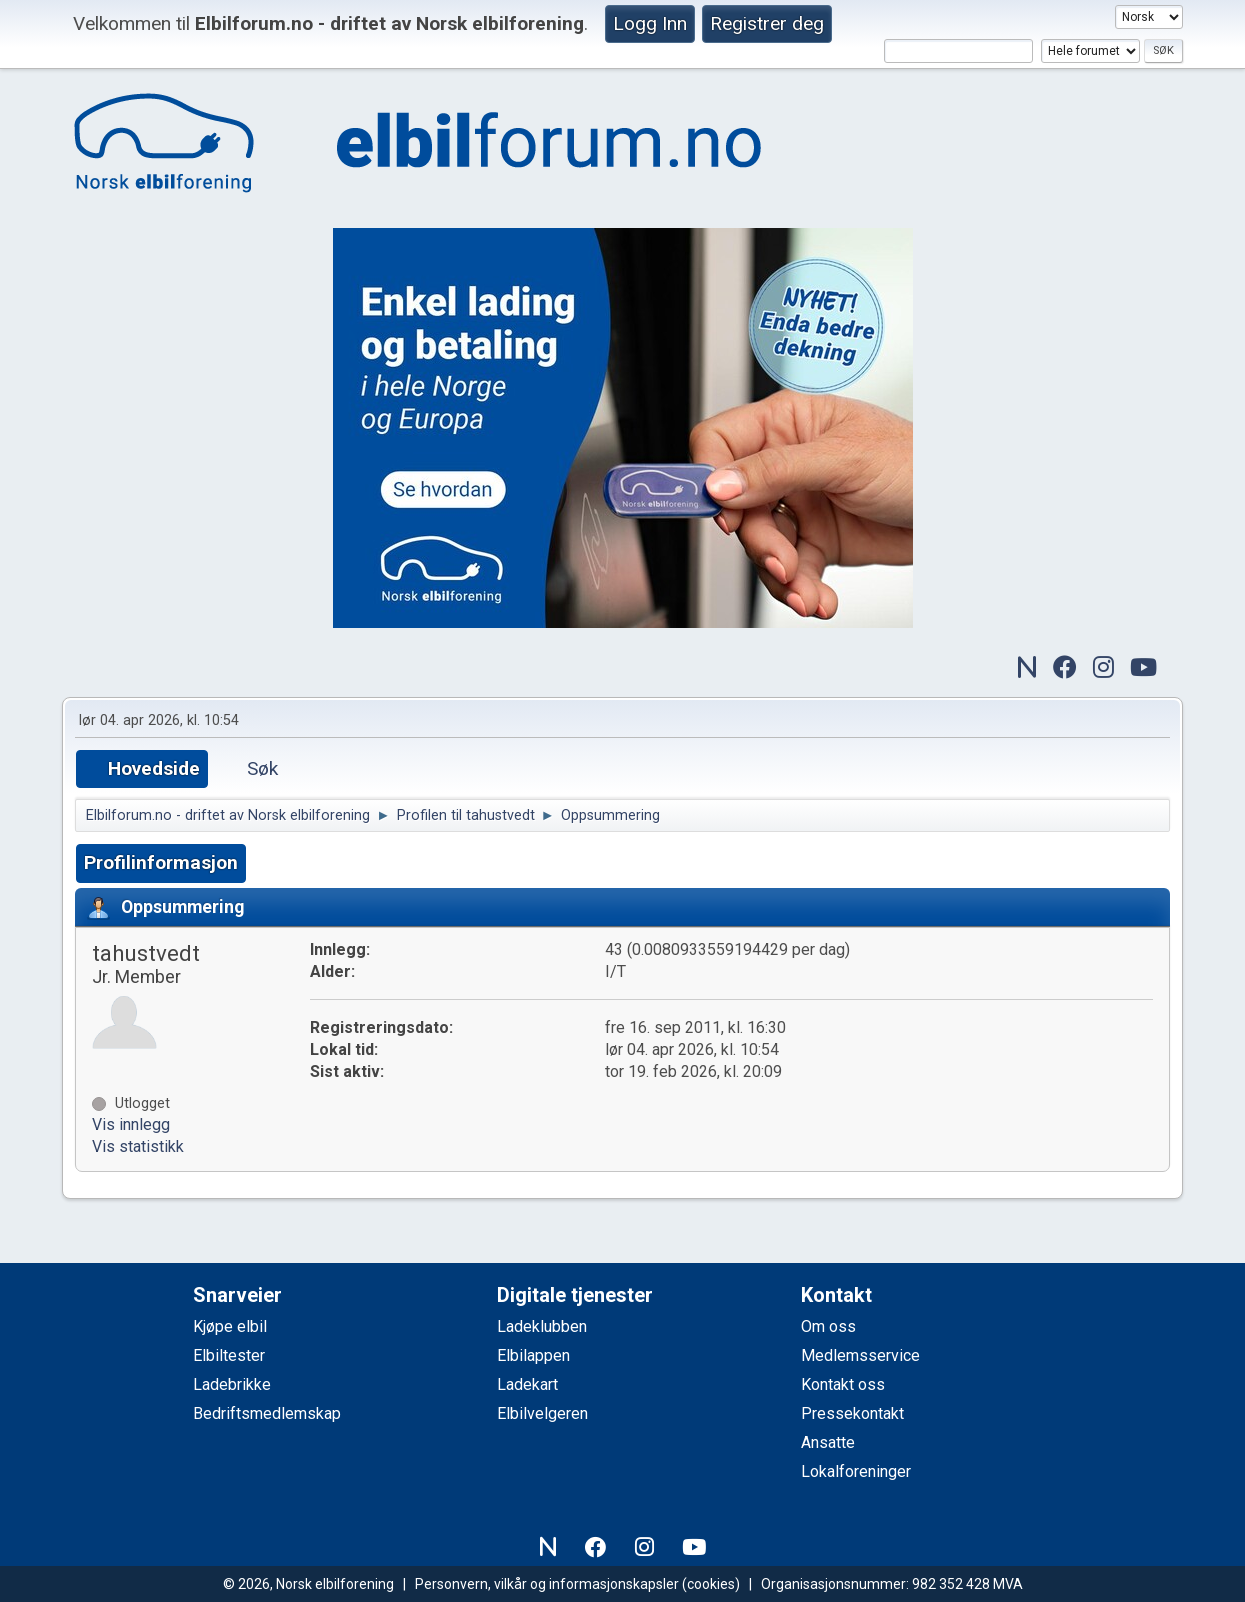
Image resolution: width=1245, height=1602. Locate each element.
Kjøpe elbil (230, 1326)
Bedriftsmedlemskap (267, 1413)
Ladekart (527, 1384)
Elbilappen (533, 1355)
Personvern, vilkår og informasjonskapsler (547, 1584)
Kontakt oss (843, 1384)
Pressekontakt (852, 1413)
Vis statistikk (138, 1146)
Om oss (828, 1326)
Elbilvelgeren (542, 1413)
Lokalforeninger (856, 1471)
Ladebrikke (232, 1384)
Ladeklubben (542, 1326)
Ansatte (828, 1442)
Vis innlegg (131, 1124)
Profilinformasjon (161, 862)
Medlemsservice (860, 1355)
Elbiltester (229, 1355)
